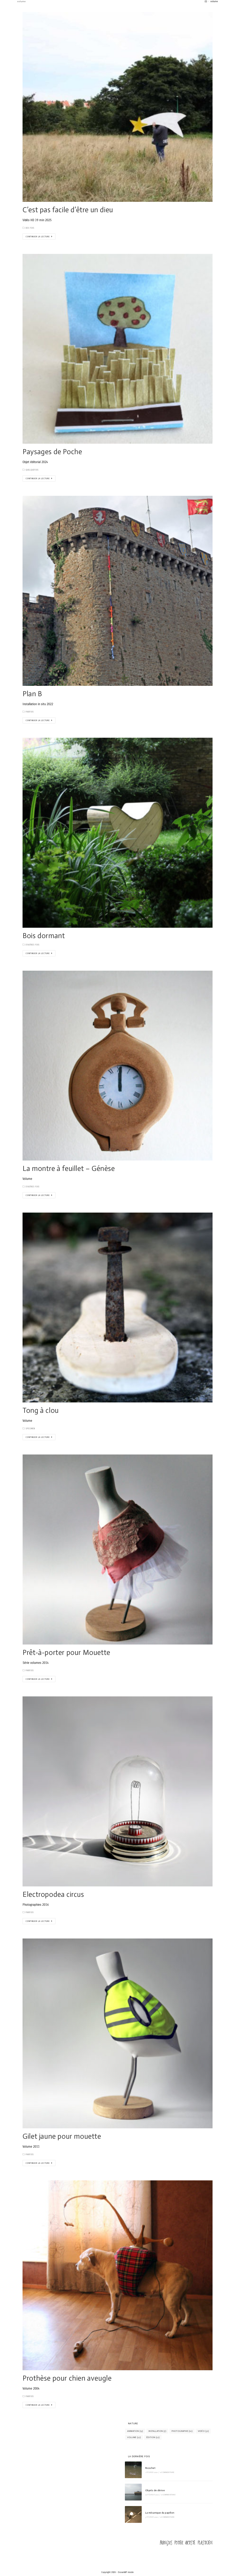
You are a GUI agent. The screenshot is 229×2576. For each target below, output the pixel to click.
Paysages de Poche (52, 451)
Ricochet (150, 2468)
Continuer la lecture (39, 236)
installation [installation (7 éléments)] (157, 2431)
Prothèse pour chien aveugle (67, 2378)
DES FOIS (30, 228)
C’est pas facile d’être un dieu (68, 209)
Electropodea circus (53, 1894)
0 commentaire (167, 2472)
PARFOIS (30, 712)
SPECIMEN (30, 1428)
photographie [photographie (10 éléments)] (182, 2431)
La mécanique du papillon (159, 2512)
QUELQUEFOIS (32, 470)
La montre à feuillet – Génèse (69, 1168)
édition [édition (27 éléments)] (153, 2437)
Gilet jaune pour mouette (62, 2136)
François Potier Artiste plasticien (186, 2543)
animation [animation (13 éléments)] (135, 2431)
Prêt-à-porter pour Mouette (66, 1652)
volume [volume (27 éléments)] (134, 2437)
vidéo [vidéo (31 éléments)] (203, 2431)
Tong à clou (41, 1410)
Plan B (32, 693)
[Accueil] (206, 1)
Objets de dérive (155, 2490)
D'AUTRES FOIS (32, 944)
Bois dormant (44, 935)
